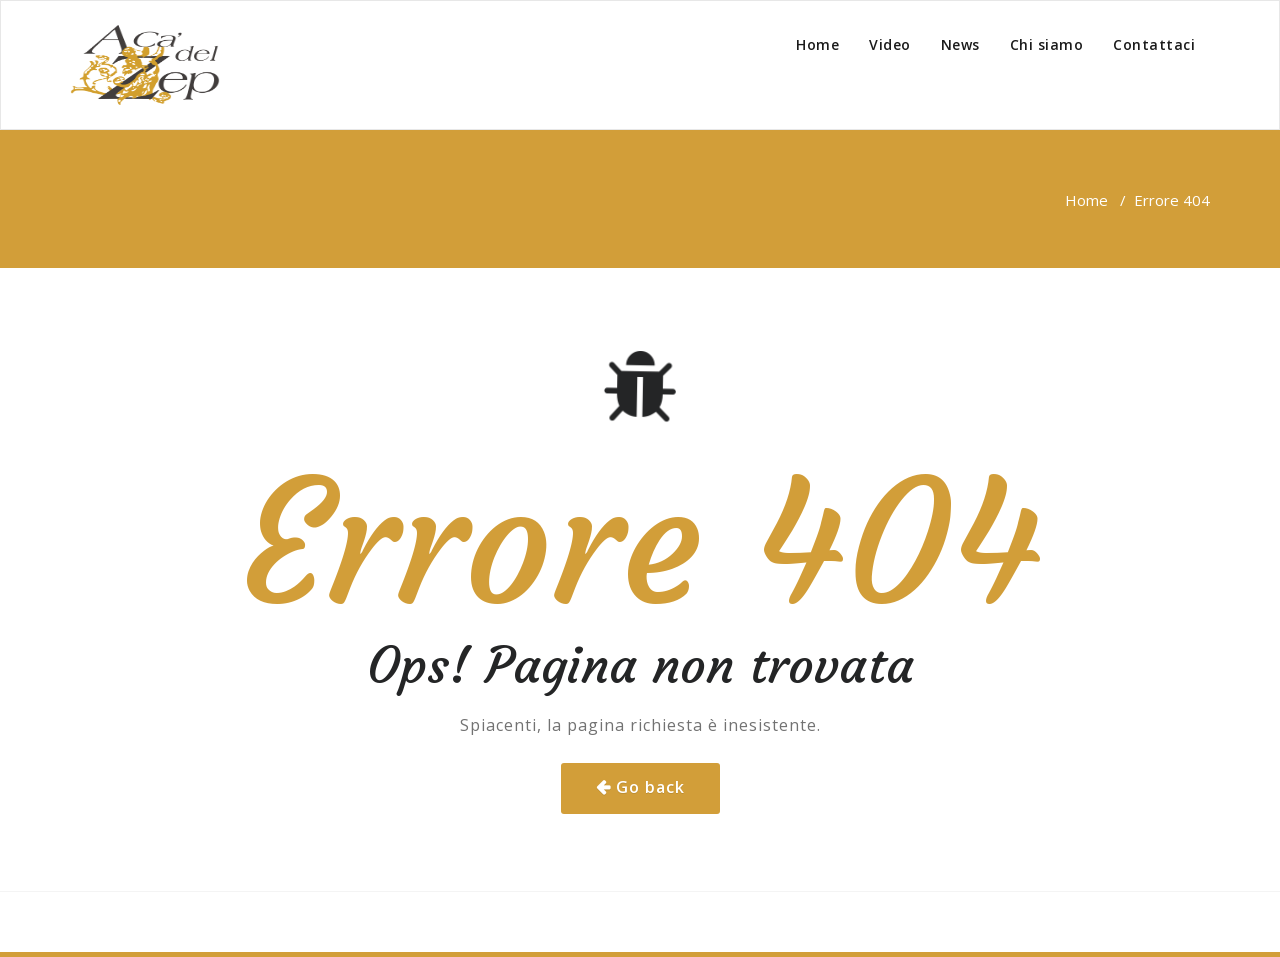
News (960, 44)
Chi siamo (1047, 44)
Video (890, 44)
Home (817, 44)
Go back (650, 787)
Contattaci (1154, 44)
